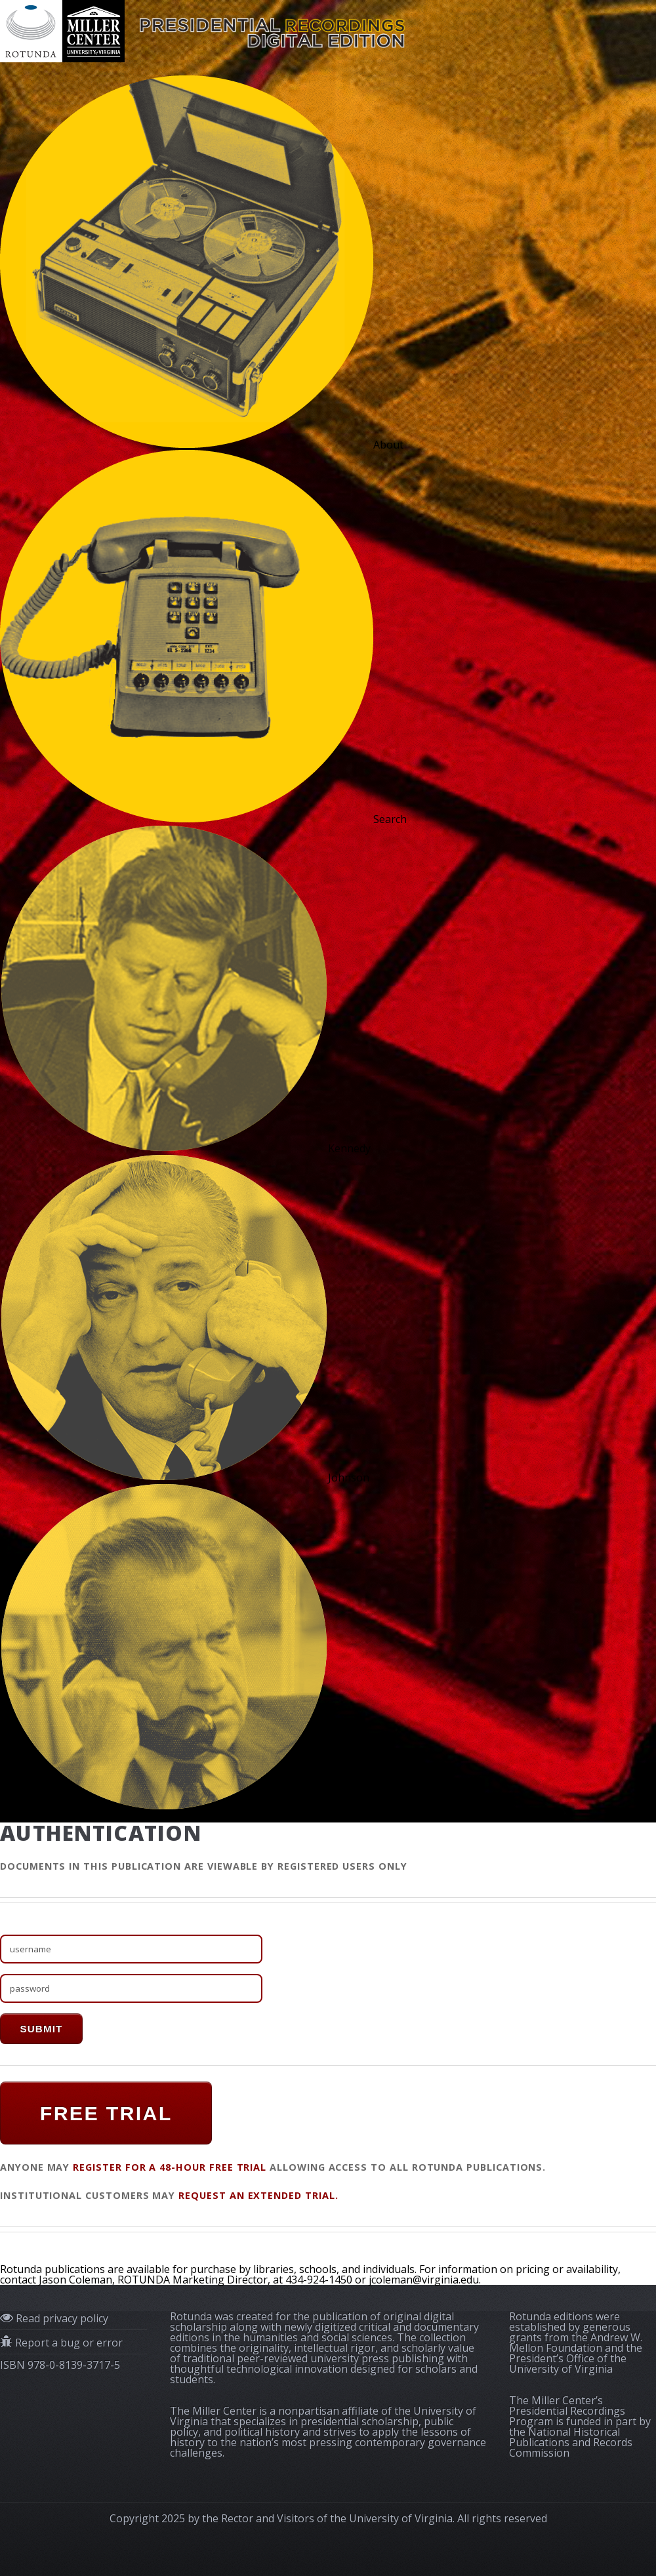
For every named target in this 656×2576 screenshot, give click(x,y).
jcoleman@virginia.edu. (425, 2279)
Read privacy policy (60, 2318)
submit (41, 2028)
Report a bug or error (67, 2342)
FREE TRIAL (106, 2113)
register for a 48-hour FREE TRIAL (169, 2167)
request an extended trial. (258, 2195)
